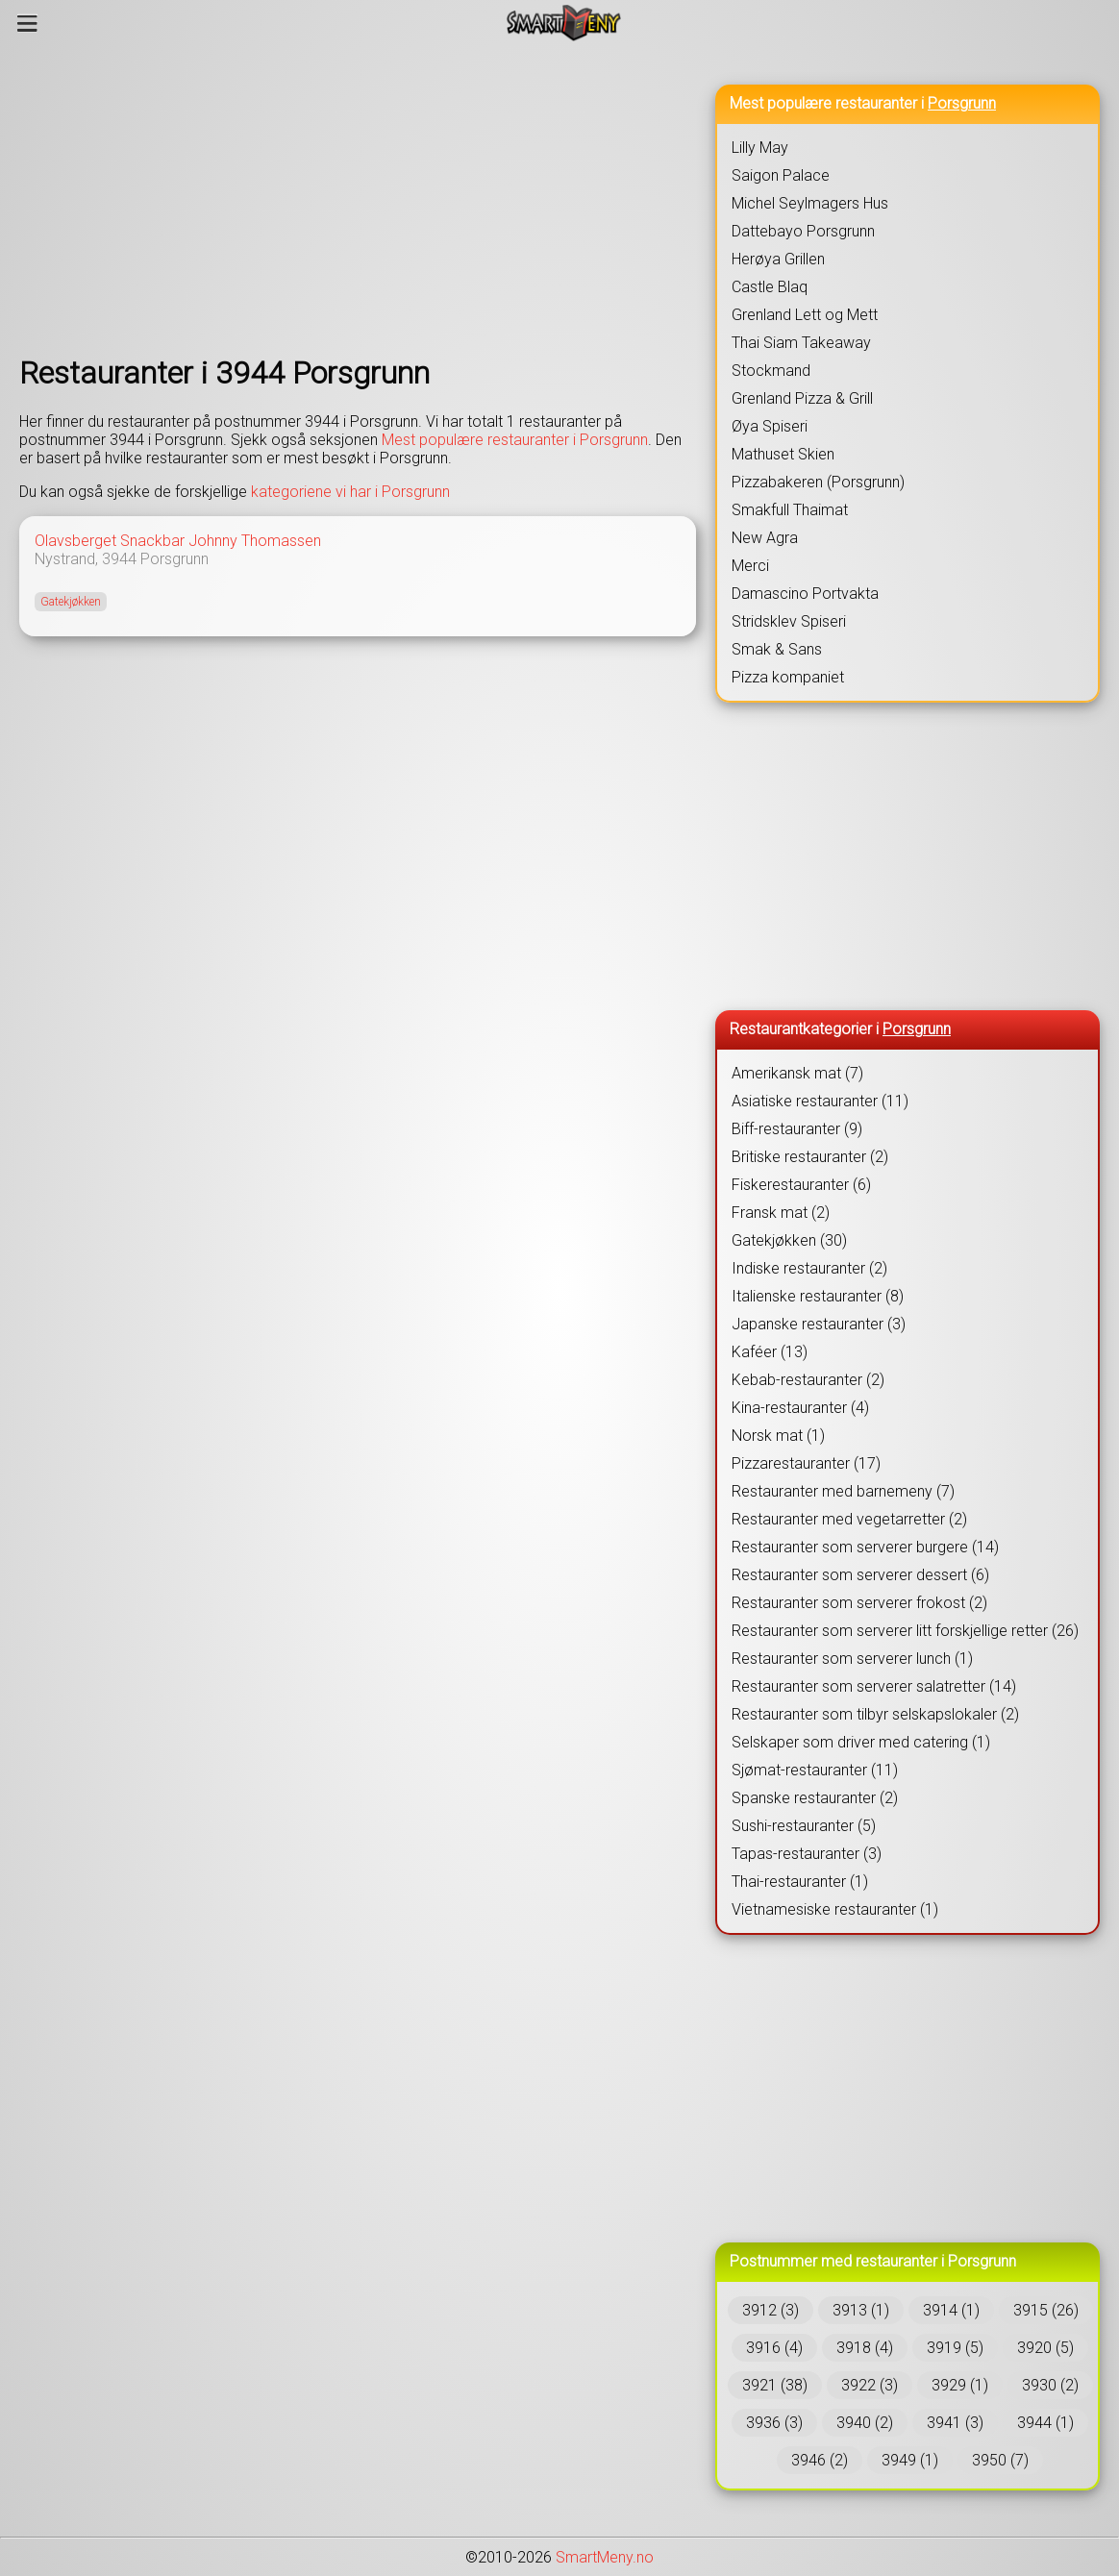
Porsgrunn (174, 559)
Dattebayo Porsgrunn (803, 231)
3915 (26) (1046, 2310)
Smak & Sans (777, 649)
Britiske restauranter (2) (810, 1157)
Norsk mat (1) (778, 1435)
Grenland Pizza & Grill (802, 398)
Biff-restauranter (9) (797, 1129)
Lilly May (760, 147)
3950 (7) (1000, 2460)
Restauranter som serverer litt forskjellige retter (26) (905, 1631)
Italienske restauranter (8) (818, 1296)
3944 (119, 559)
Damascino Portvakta (805, 593)
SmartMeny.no (605, 2557)
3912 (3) (770, 2310)
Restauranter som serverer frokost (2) (859, 1603)
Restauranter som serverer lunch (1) (852, 1658)
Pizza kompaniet (788, 677)
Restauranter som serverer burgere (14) (865, 1547)
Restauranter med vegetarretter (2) (849, 1519)
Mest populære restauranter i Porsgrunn (515, 440)
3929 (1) (960, 2385)
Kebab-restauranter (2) (808, 1380)
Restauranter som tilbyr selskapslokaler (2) (875, 1714)
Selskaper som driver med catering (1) (861, 1742)
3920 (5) (1045, 2348)
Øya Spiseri (770, 426)
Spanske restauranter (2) (815, 1798)
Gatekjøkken (70, 601)
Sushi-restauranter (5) (804, 1826)
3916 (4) (774, 2348)
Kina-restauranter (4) (800, 1408)
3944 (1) (1045, 2423)
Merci (750, 566)
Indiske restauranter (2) (809, 1268)
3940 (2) (864, 2423)
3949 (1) (910, 2460)
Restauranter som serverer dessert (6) (860, 1575)
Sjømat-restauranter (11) (815, 1770)
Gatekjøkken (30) (789, 1240)
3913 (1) (861, 2310)
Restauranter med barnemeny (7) (843, 1491)
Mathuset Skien (783, 454)
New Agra (765, 538)
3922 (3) (869, 2385)
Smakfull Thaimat (790, 510)
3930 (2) (1050, 2385)
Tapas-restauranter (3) (807, 1854)
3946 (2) (819, 2460)
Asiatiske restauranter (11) (820, 1101)
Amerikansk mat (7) (797, 1073)
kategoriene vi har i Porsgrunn (350, 492)
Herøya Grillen (778, 259)
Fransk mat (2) (781, 1212)
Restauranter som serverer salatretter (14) (874, 1686)
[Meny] (27, 23)
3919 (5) (955, 2348)
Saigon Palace (781, 175)
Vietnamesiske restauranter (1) (835, 1909)
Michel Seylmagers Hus (810, 203)
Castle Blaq (770, 287)
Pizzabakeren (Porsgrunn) (818, 482)
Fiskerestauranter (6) (801, 1185)
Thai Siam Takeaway (801, 343)
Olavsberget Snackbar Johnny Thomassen (178, 541)
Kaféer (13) (770, 1352)
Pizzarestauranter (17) (806, 1463)
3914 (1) (951, 2310)
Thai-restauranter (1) (800, 1881)
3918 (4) (864, 2348)
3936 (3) (774, 2423)
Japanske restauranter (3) (819, 1324)
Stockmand (771, 370)
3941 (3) (955, 2423)
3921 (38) (775, 2385)
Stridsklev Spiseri (789, 621)
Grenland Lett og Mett (805, 315)
